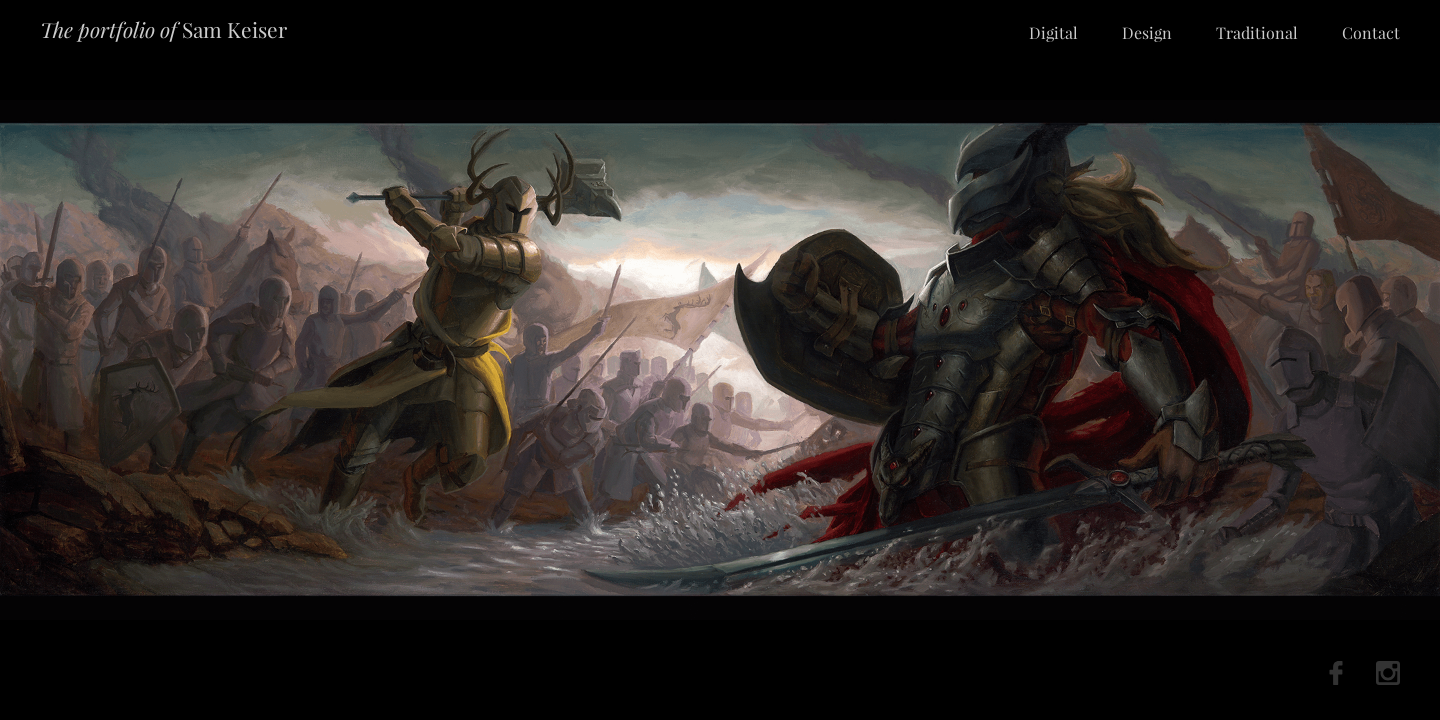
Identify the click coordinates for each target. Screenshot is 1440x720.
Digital (1053, 32)
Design (1147, 32)
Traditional (1257, 32)
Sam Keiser (163, 29)
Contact (1371, 32)
